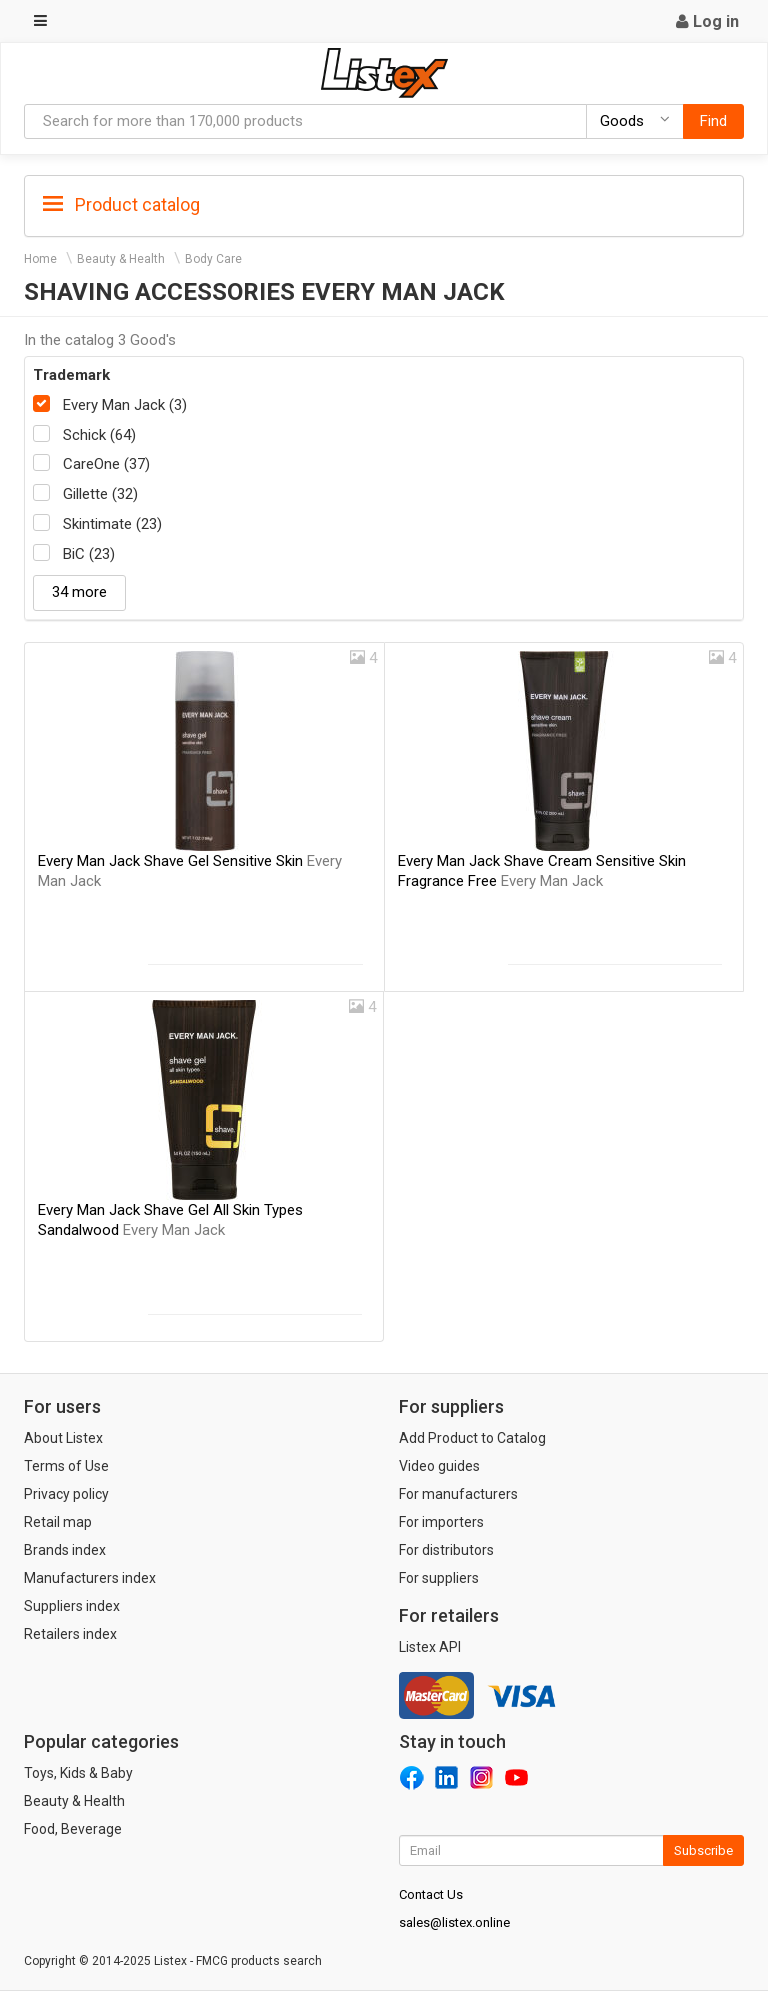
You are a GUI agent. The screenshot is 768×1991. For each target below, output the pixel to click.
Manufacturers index (90, 1578)
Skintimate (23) (112, 524)
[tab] (384, 203)
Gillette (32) (100, 494)
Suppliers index (72, 1606)
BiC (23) (89, 554)
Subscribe (703, 1850)
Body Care (213, 259)
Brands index (65, 1550)
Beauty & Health (121, 259)
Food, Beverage (73, 1829)
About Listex (63, 1438)
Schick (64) (99, 435)
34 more (79, 592)
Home (40, 259)
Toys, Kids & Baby (78, 1773)
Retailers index (70, 1634)
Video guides (439, 1466)
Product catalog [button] (121, 205)
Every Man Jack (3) (125, 405)
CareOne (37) (106, 464)
